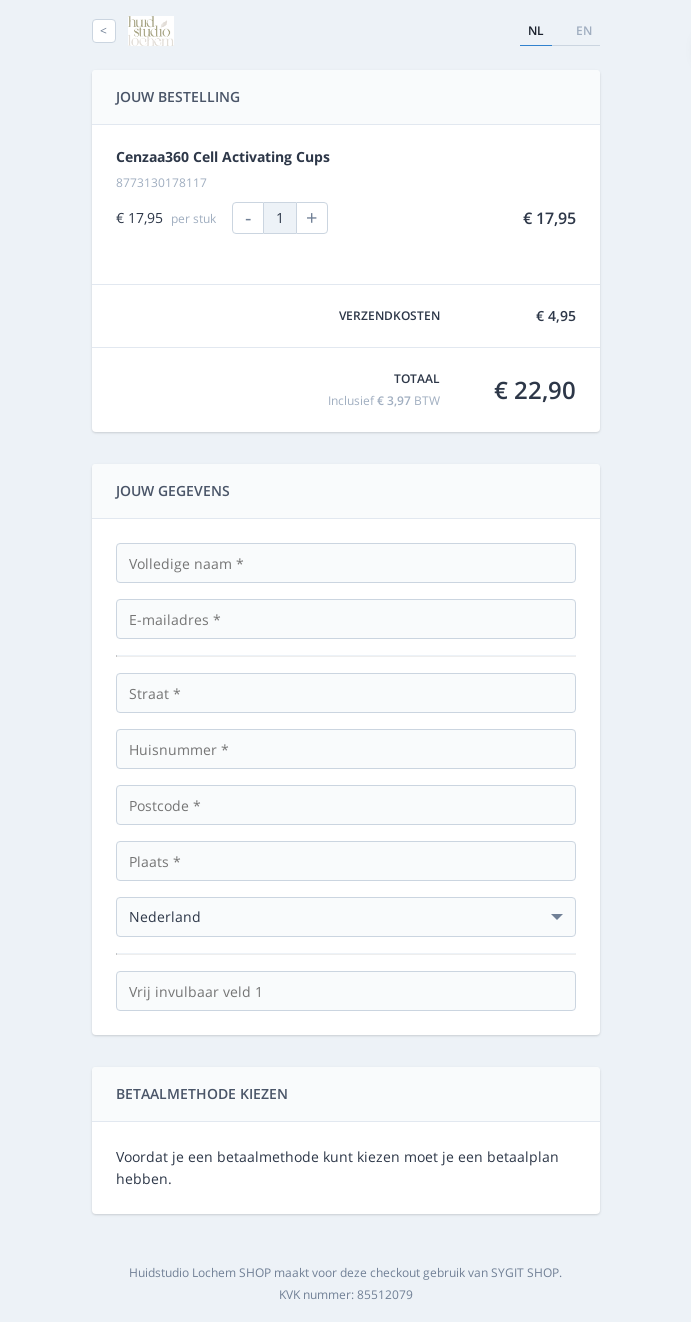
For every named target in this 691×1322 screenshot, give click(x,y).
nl (536, 30)
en (584, 30)
